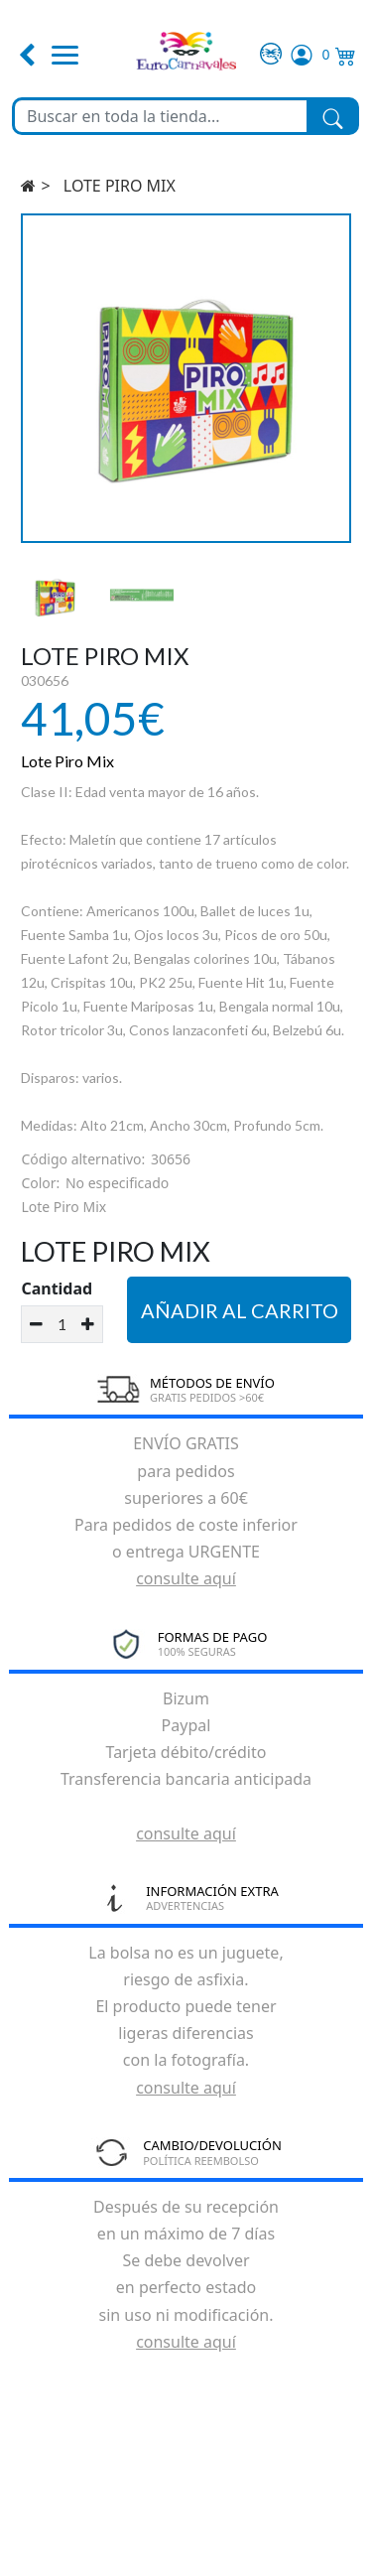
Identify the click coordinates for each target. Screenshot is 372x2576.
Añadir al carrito (239, 1310)
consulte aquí (186, 1578)
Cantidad (56, 1288)
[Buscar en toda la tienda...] (161, 116)
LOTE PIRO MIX (119, 186)
